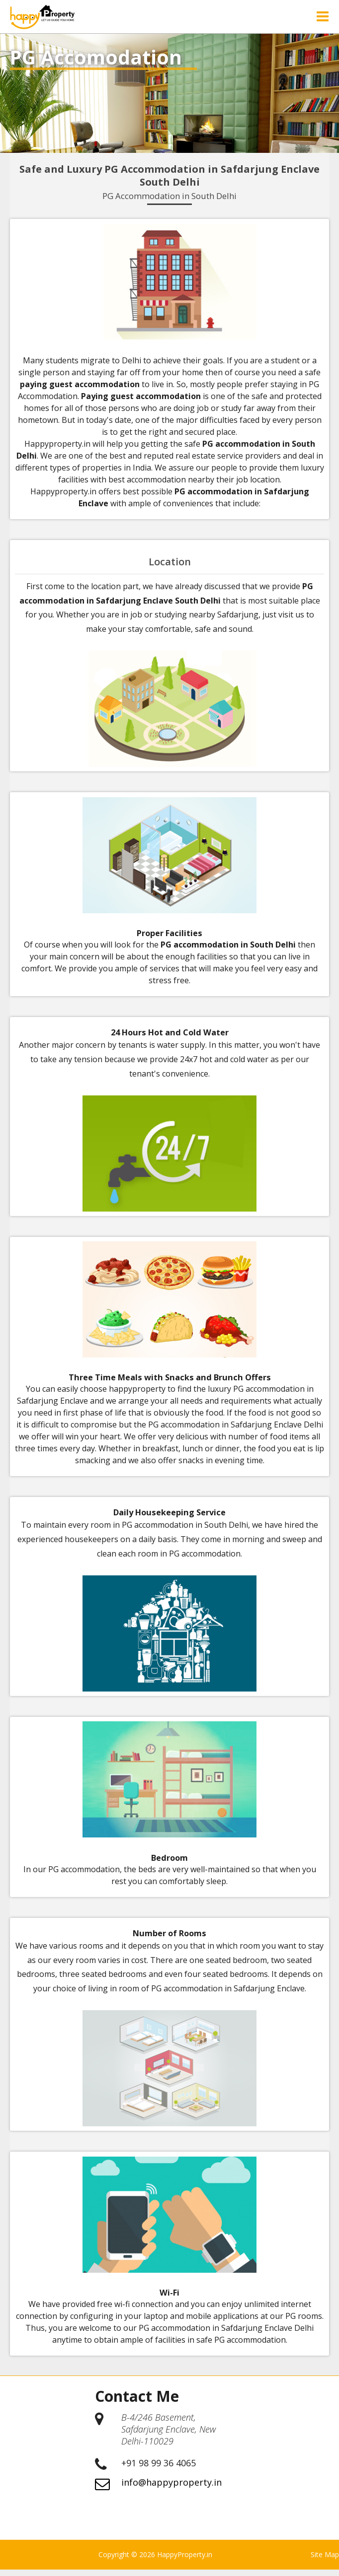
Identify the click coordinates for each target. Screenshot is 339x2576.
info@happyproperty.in (171, 2489)
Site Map (325, 2561)
